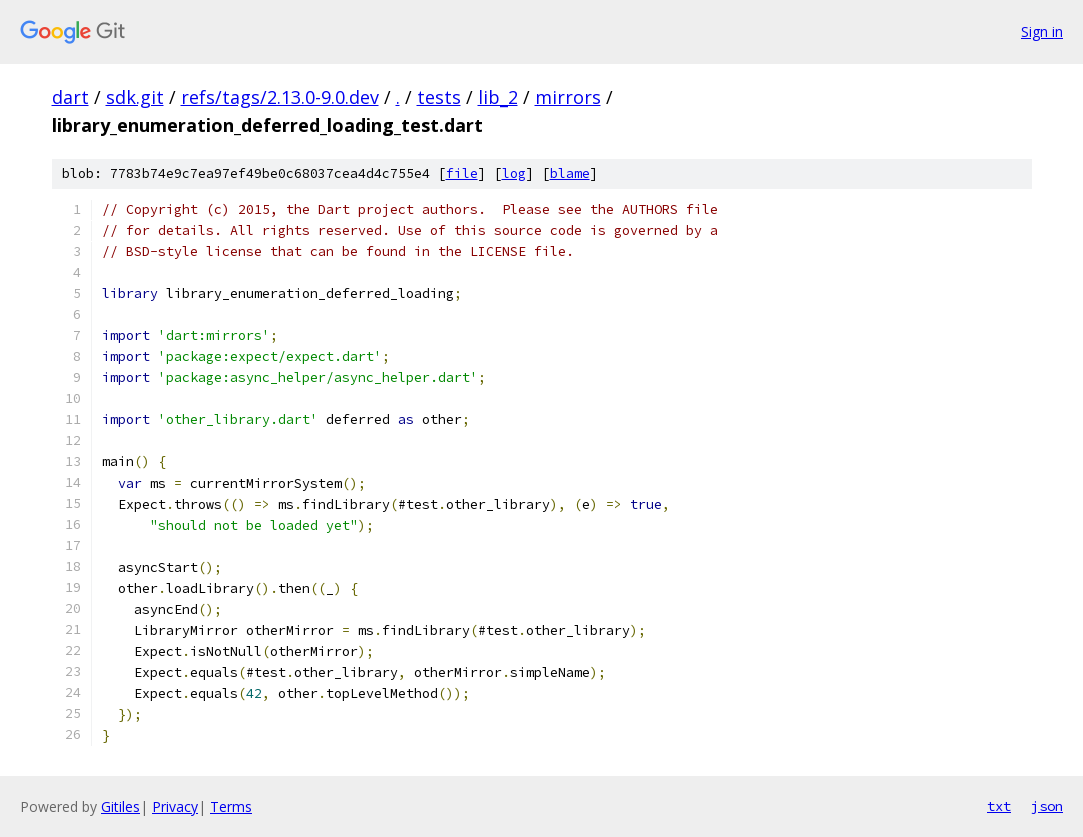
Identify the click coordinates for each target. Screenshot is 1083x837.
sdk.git (135, 97)
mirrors (568, 97)
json (1047, 806)
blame (570, 173)
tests (439, 97)
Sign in (1042, 31)
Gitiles (120, 806)
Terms (231, 806)
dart (70, 97)
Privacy (175, 806)
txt (999, 806)
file (462, 173)
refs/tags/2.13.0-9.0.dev (280, 97)
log (514, 173)
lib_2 (498, 97)
